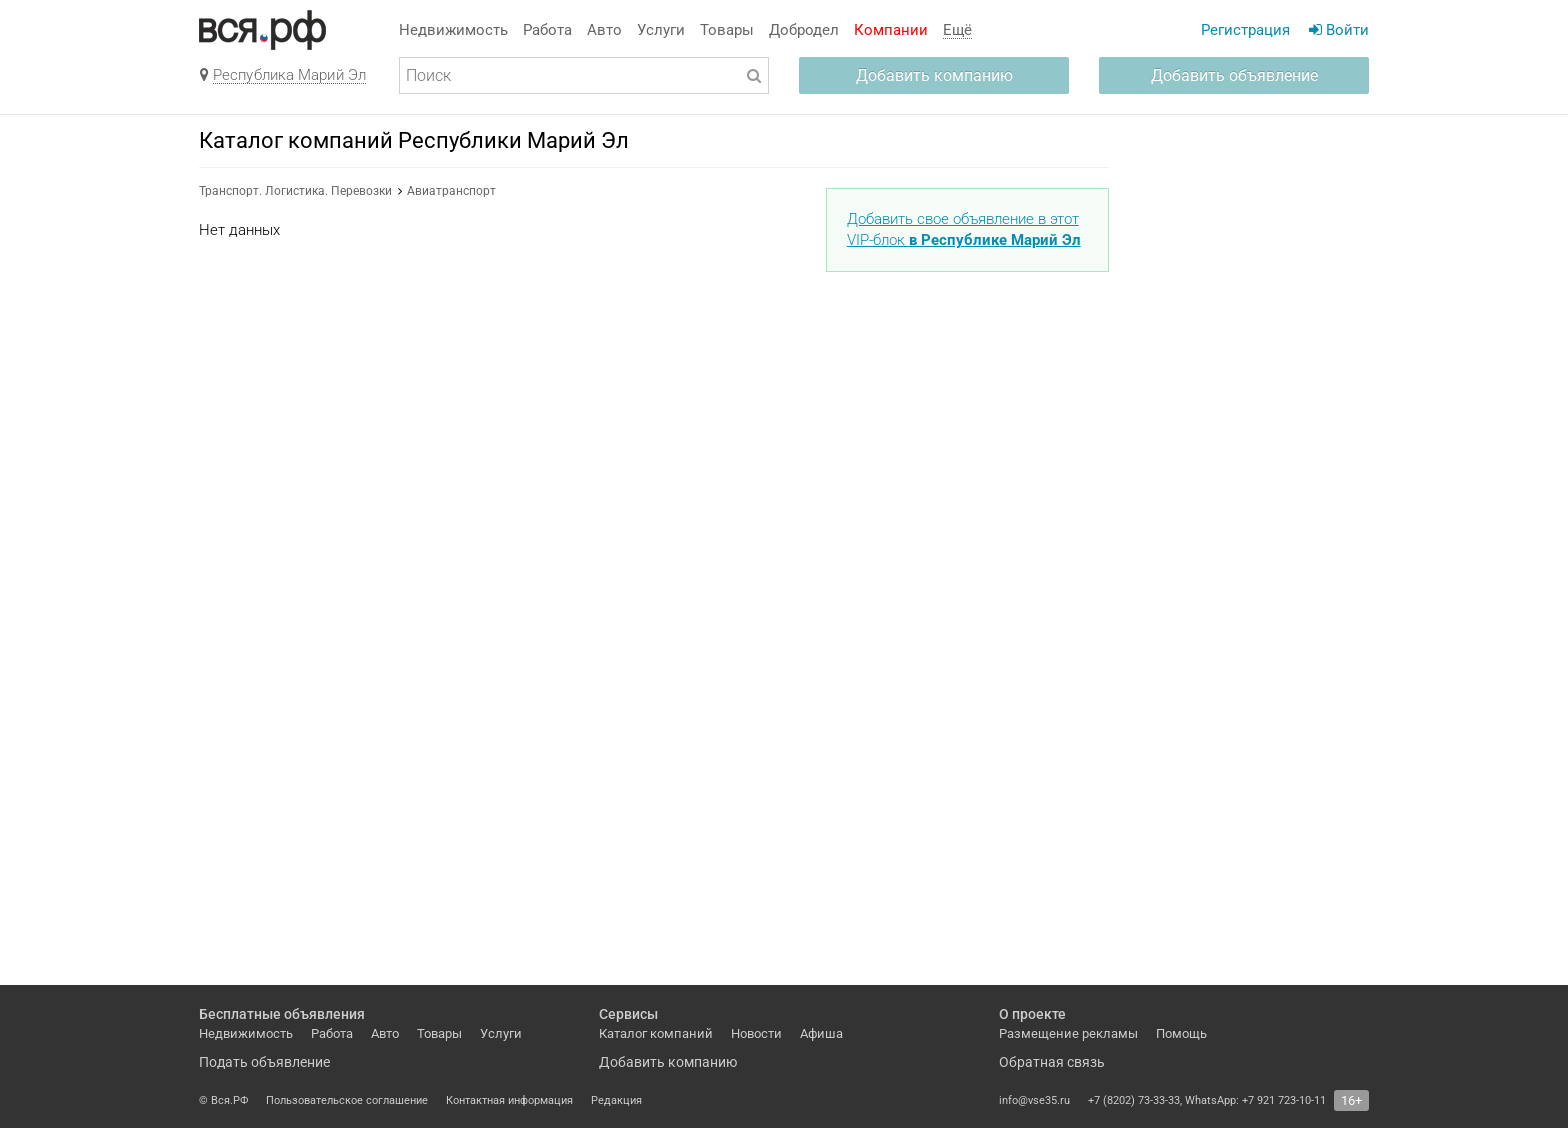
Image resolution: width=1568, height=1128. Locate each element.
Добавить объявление (1234, 75)
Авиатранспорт (451, 191)
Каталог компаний (656, 1033)
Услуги (661, 30)
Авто (604, 30)
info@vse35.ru (1034, 1100)
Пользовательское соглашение (347, 1100)
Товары (727, 30)
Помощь (1181, 1033)
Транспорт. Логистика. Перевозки (295, 191)
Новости (756, 1033)
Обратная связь (1052, 1062)
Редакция (616, 1100)
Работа (547, 30)
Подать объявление (264, 1062)
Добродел (804, 30)
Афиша (821, 1033)
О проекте (1032, 1014)
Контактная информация (509, 1100)
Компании (891, 30)
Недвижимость (453, 30)
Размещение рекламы (1068, 1033)
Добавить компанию (934, 75)
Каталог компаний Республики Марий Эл (414, 140)
